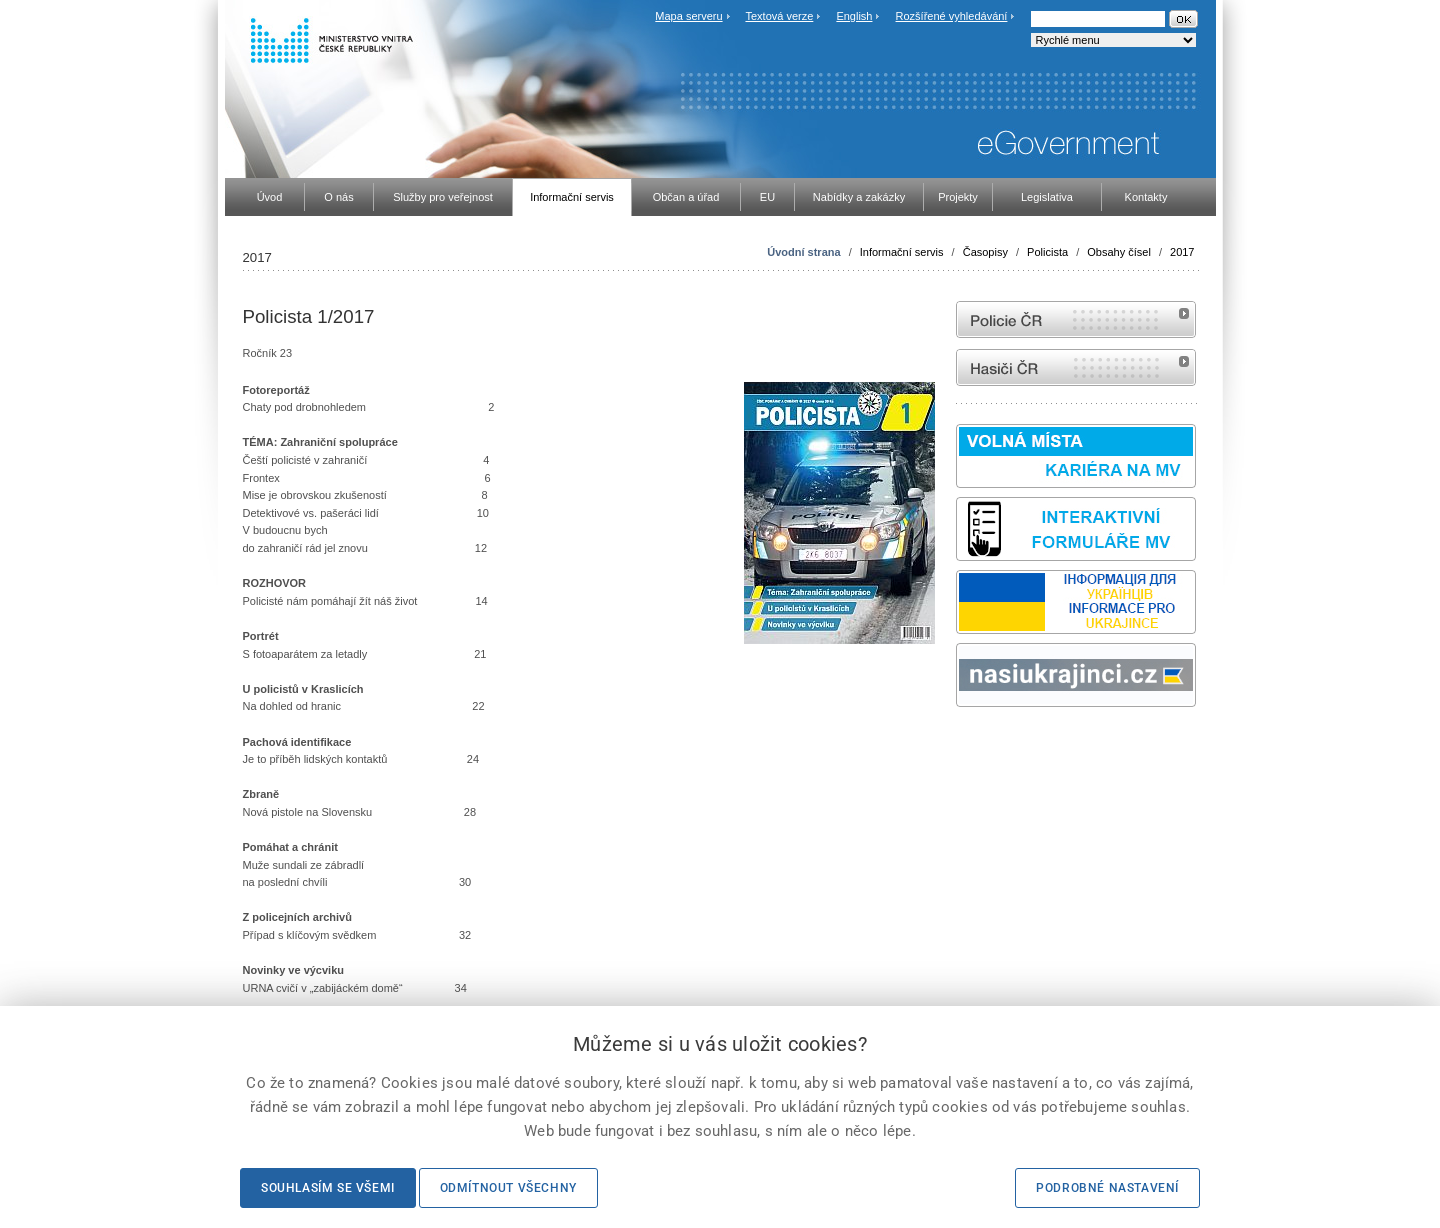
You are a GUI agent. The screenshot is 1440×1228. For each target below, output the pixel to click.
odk (966, 744)
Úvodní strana (803, 252)
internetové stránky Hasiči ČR (1076, 367)
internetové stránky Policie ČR (1076, 319)
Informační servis (902, 252)
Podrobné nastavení (1107, 1188)
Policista (1047, 252)
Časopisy (985, 252)
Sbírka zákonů (959, 744)
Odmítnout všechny (508, 1188)
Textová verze (779, 16)
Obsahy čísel (1119, 252)
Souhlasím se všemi (328, 1188)
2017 (1182, 252)
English (854, 16)
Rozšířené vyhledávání (952, 16)
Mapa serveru (688, 16)
